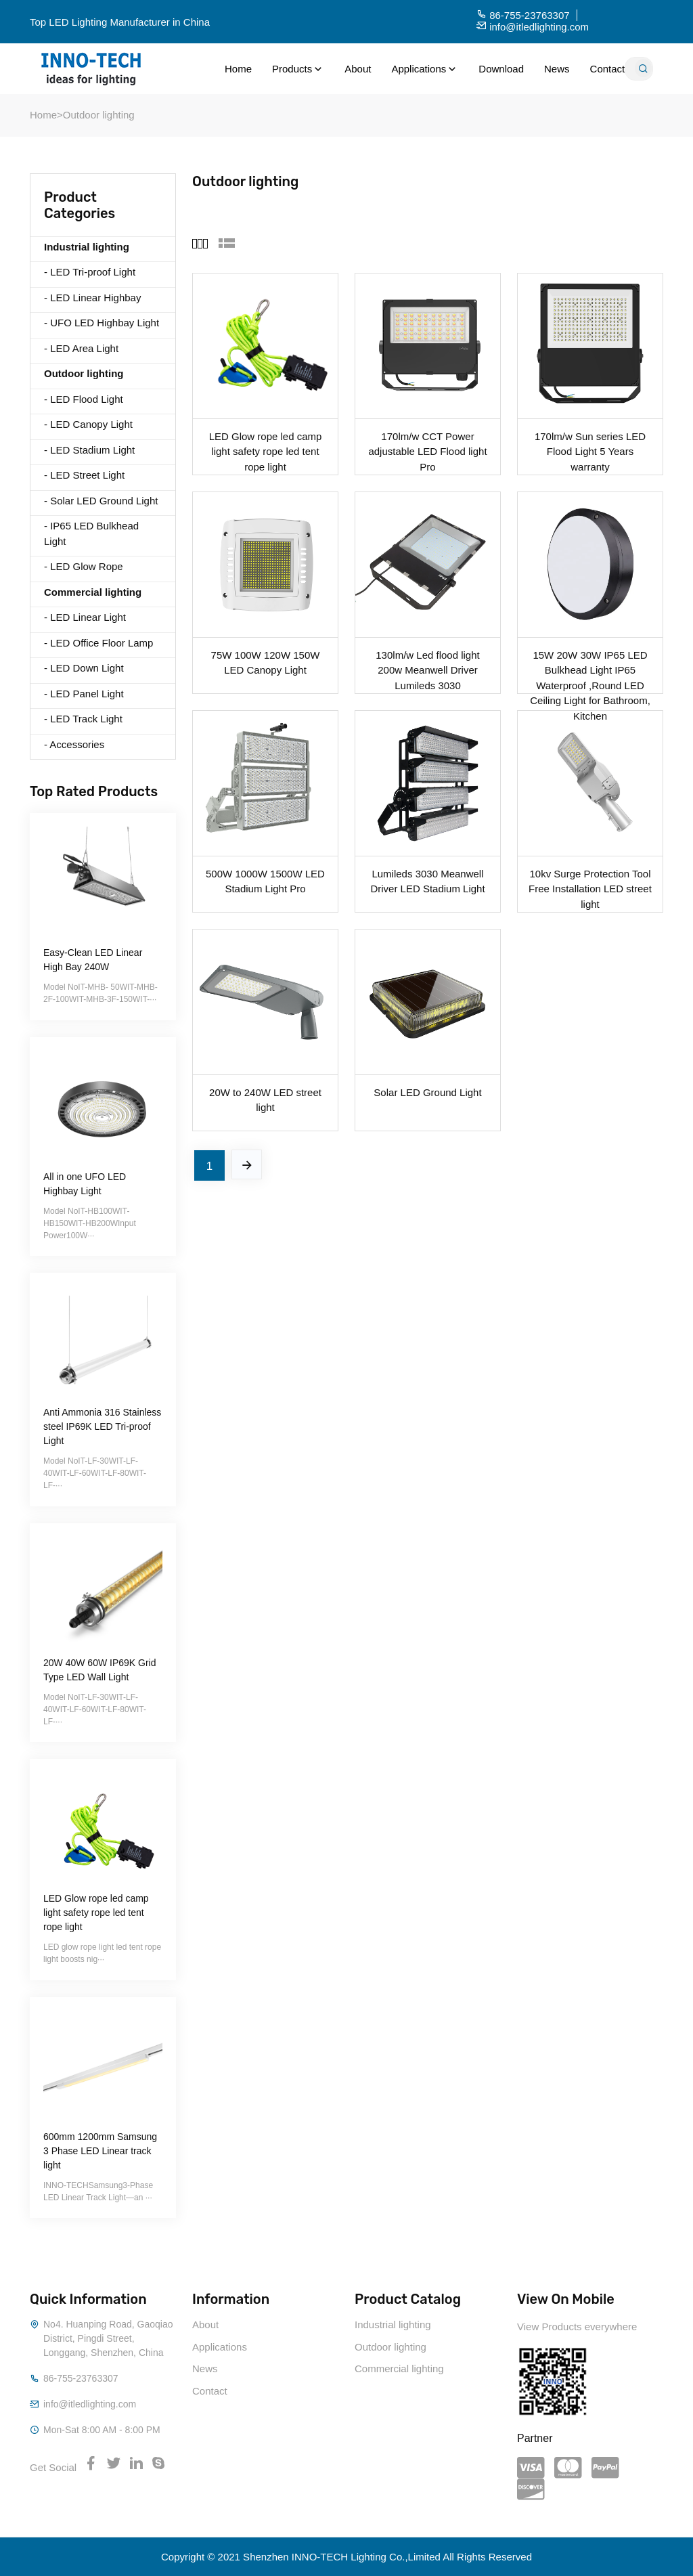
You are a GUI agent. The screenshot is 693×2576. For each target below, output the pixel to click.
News (557, 69)
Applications (424, 69)
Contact (607, 69)
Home (238, 69)
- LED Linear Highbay (92, 297)
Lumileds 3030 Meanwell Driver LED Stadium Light (427, 881)
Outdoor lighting (99, 115)
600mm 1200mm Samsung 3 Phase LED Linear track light (100, 2150)
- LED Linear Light (85, 617)
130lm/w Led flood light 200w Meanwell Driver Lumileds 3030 (427, 662)
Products (298, 69)
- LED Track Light (83, 718)
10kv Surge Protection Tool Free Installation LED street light (590, 881)
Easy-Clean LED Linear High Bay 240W (92, 959)
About (357, 69)
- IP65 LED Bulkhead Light (91, 533)
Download (501, 69)
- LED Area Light (81, 348)
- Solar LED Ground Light (101, 500)
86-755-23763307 (80, 2378)
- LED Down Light (84, 668)
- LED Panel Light (84, 693)
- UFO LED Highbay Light (101, 322)
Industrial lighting (393, 2324)
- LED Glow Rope (83, 566)
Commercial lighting (399, 2368)
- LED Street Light (84, 475)
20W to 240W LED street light (265, 1099)
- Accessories (74, 744)
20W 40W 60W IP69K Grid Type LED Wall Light (99, 1669)
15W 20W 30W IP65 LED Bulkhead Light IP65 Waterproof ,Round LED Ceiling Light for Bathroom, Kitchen (590, 662)
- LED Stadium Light (89, 450)
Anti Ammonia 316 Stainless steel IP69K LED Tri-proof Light (102, 1426)
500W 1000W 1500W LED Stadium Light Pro (265, 881)
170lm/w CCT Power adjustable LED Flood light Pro (427, 443)
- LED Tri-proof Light (89, 272)
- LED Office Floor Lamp (98, 643)
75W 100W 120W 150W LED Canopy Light (265, 662)
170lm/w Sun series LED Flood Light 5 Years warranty (590, 443)
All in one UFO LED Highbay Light (84, 1183)
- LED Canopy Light (88, 424)
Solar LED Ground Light (427, 1092)
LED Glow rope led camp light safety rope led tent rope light (96, 1912)
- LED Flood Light (83, 399)
